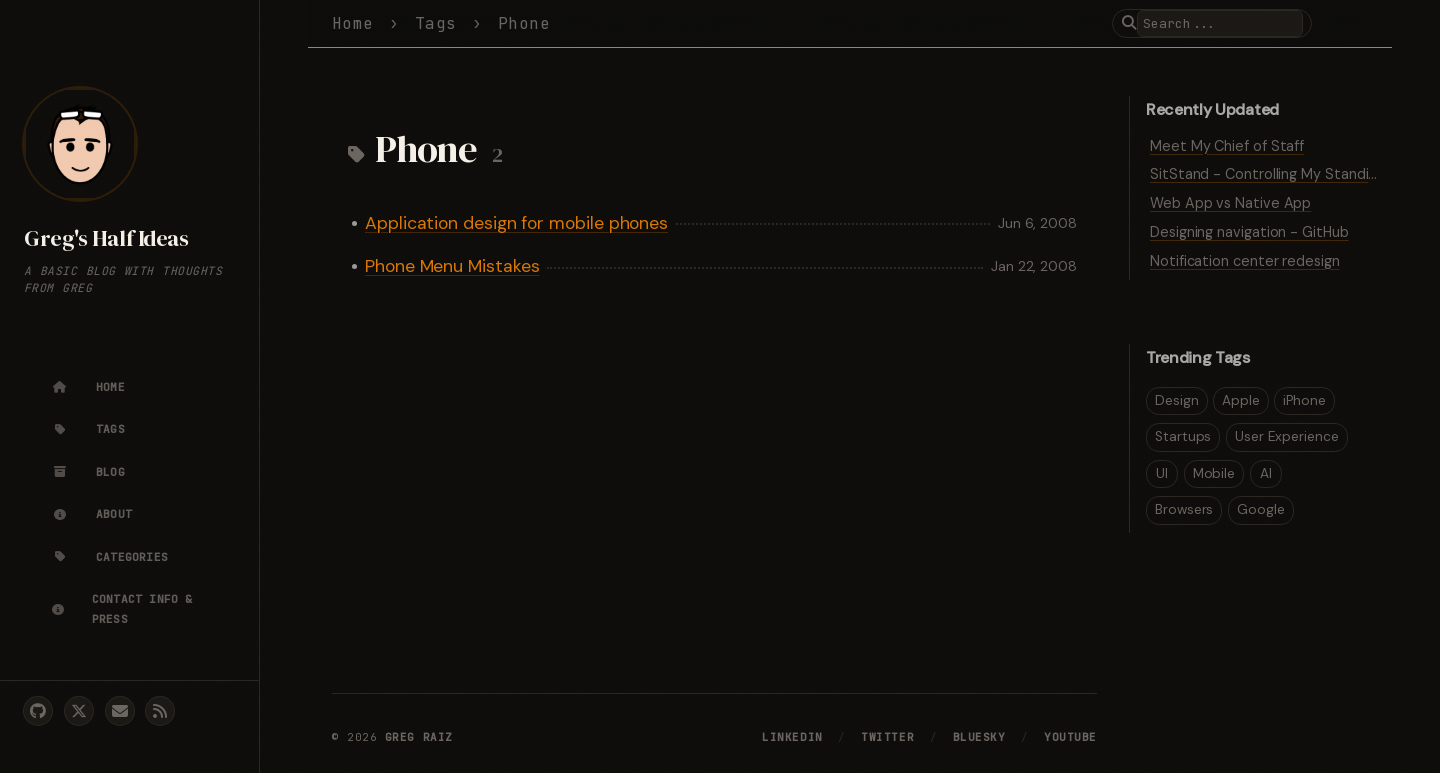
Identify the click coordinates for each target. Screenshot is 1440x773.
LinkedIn (792, 737)
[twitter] (79, 711)
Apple (1241, 400)
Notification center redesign (1245, 261)
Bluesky (979, 737)
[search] (1220, 23)
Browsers (1184, 509)
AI (1266, 473)
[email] (120, 711)
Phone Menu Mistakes (452, 266)
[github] (38, 711)
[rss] (160, 711)
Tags (436, 23)
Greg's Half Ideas (106, 238)
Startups (1183, 436)
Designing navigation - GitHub (1249, 232)
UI (1162, 473)
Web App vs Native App (1230, 203)
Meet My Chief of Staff (1227, 146)
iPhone (1304, 400)
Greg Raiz (419, 737)
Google (1261, 509)
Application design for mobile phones (516, 223)
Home (353, 23)
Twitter (887, 737)
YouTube (1070, 737)
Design (1177, 400)
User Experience (1287, 436)
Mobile (1214, 473)
